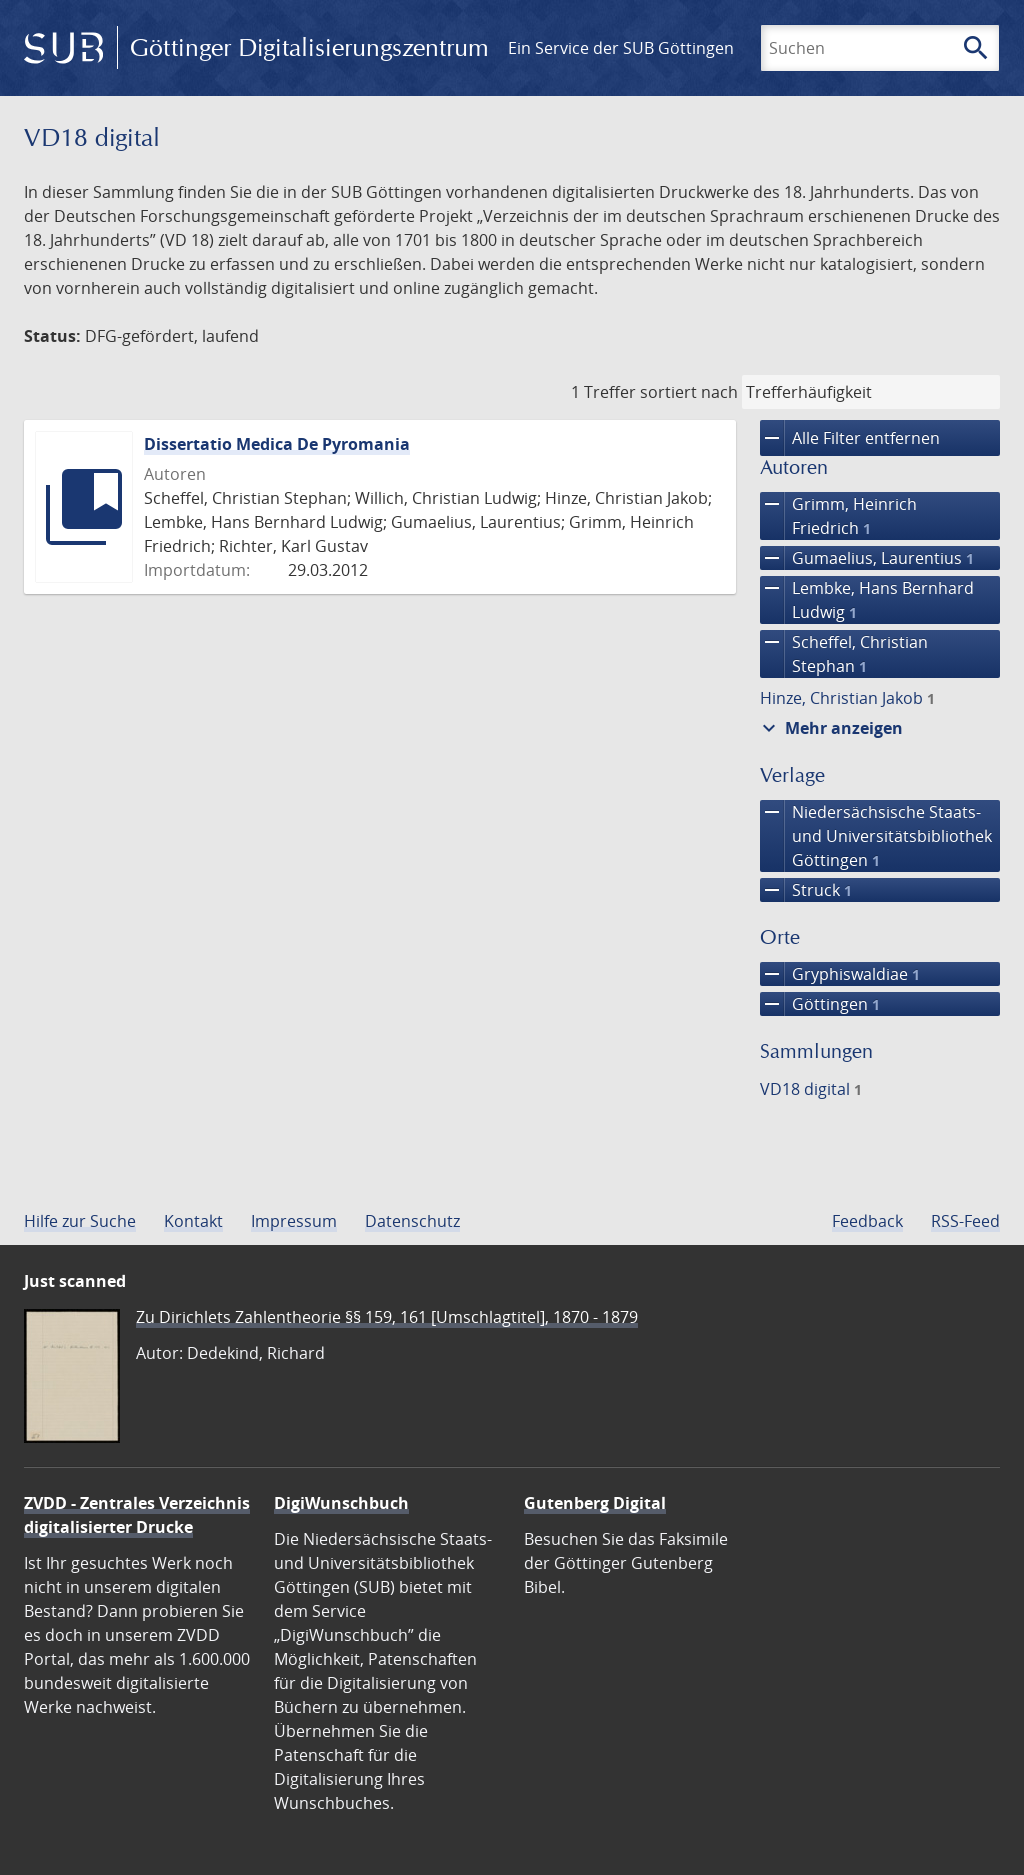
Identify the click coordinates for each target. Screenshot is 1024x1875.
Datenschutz (412, 1221)
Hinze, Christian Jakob (847, 698)
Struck (806, 890)
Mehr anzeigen (830, 728)
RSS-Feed (965, 1221)
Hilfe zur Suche (80, 1221)
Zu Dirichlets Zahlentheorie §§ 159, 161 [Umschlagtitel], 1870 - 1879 (387, 1317)
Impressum (294, 1221)
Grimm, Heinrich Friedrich (838, 516)
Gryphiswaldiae (840, 974)
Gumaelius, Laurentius (867, 558)
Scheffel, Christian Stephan (844, 654)
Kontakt (193, 1221)
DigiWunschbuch (341, 1503)
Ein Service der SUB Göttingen (621, 48)
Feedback (867, 1221)
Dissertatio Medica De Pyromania (277, 444)
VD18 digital (811, 1089)
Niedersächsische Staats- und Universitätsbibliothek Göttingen (876, 836)
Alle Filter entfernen (850, 438)
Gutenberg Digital (595, 1503)
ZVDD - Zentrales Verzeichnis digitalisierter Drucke (137, 1515)
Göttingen (820, 1004)
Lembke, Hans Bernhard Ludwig (867, 600)
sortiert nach (689, 392)
